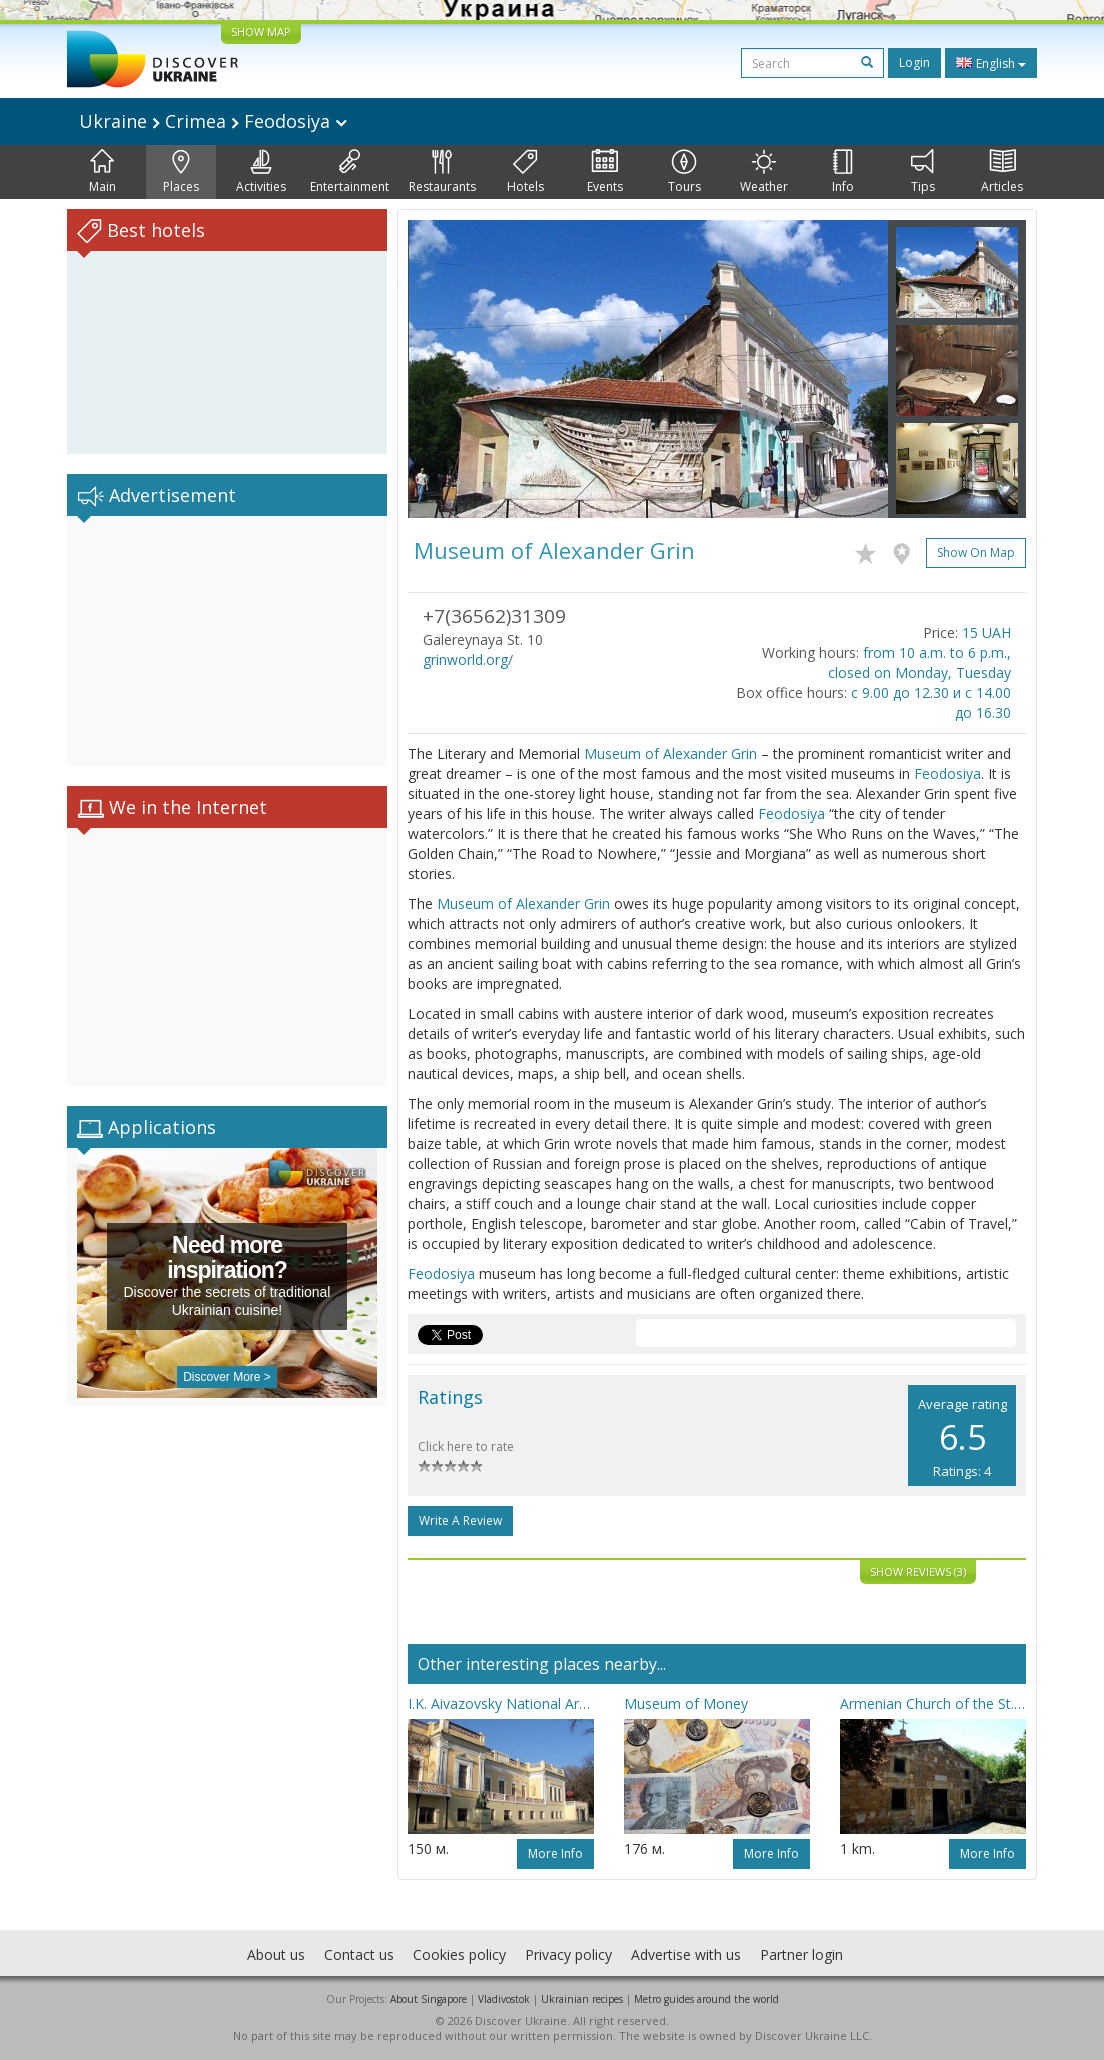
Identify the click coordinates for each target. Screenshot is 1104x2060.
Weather (764, 172)
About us (276, 1954)
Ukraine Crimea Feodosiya (213, 121)
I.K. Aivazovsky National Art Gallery (501, 1703)
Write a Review (460, 1520)
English (991, 63)
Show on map (976, 552)
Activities (261, 172)
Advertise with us (686, 1954)
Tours (684, 172)
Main (102, 172)
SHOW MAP (261, 31)
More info (555, 1853)
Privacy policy (568, 1954)
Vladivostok (504, 1999)
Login (914, 62)
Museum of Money (686, 1703)
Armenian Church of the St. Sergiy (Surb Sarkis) (933, 1703)
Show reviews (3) (918, 1571)
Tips (923, 172)
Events (605, 172)
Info (843, 172)
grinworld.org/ (468, 659)
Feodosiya (947, 773)
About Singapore (428, 1999)
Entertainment (349, 172)
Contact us (359, 1954)
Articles (1002, 172)
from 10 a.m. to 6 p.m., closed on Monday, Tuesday (919, 662)
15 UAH (986, 632)
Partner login (801, 1954)
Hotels (525, 172)
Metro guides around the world (706, 1999)
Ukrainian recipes (582, 1999)
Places (181, 172)
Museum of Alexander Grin (670, 753)
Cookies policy (459, 1954)
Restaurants (442, 172)
